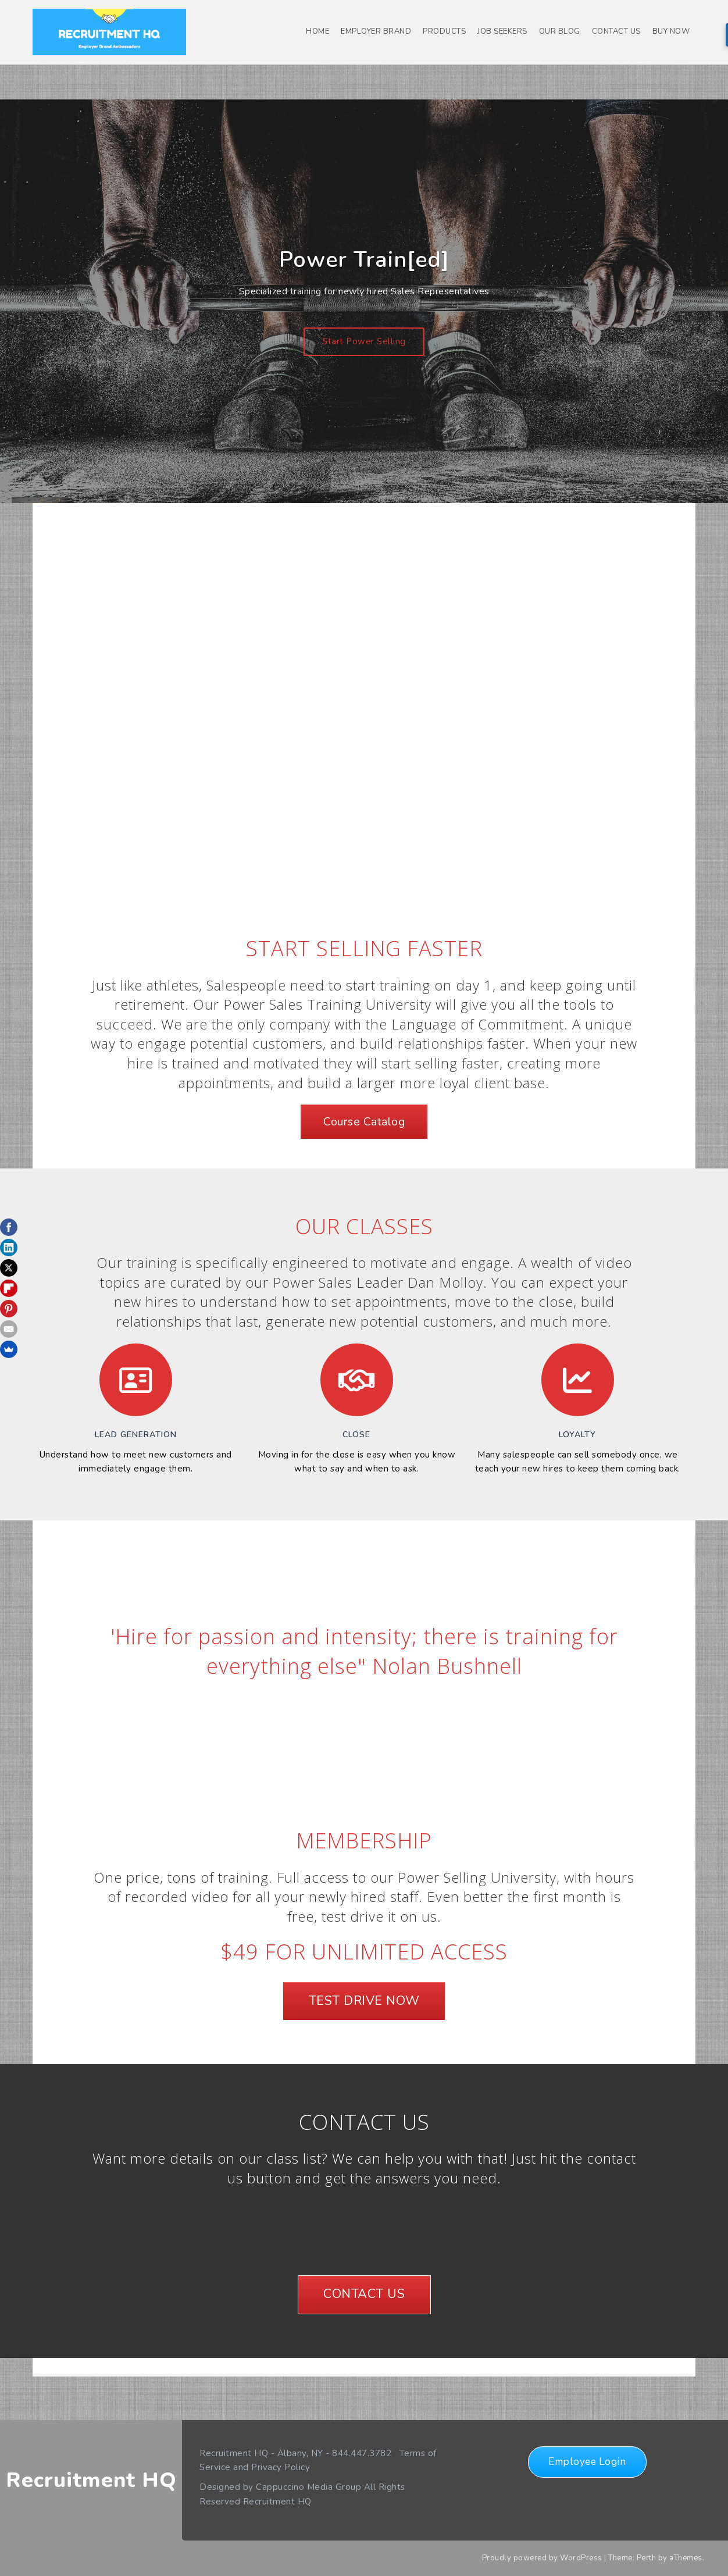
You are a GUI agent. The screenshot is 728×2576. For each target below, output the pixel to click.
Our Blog (559, 31)
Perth (646, 2558)
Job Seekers (502, 31)
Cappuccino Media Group (308, 2487)
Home (317, 31)
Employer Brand (376, 31)
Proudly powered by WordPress (542, 2558)
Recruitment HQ (91, 2480)
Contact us (616, 31)
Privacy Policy (280, 2467)
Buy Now (671, 31)
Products (444, 31)
